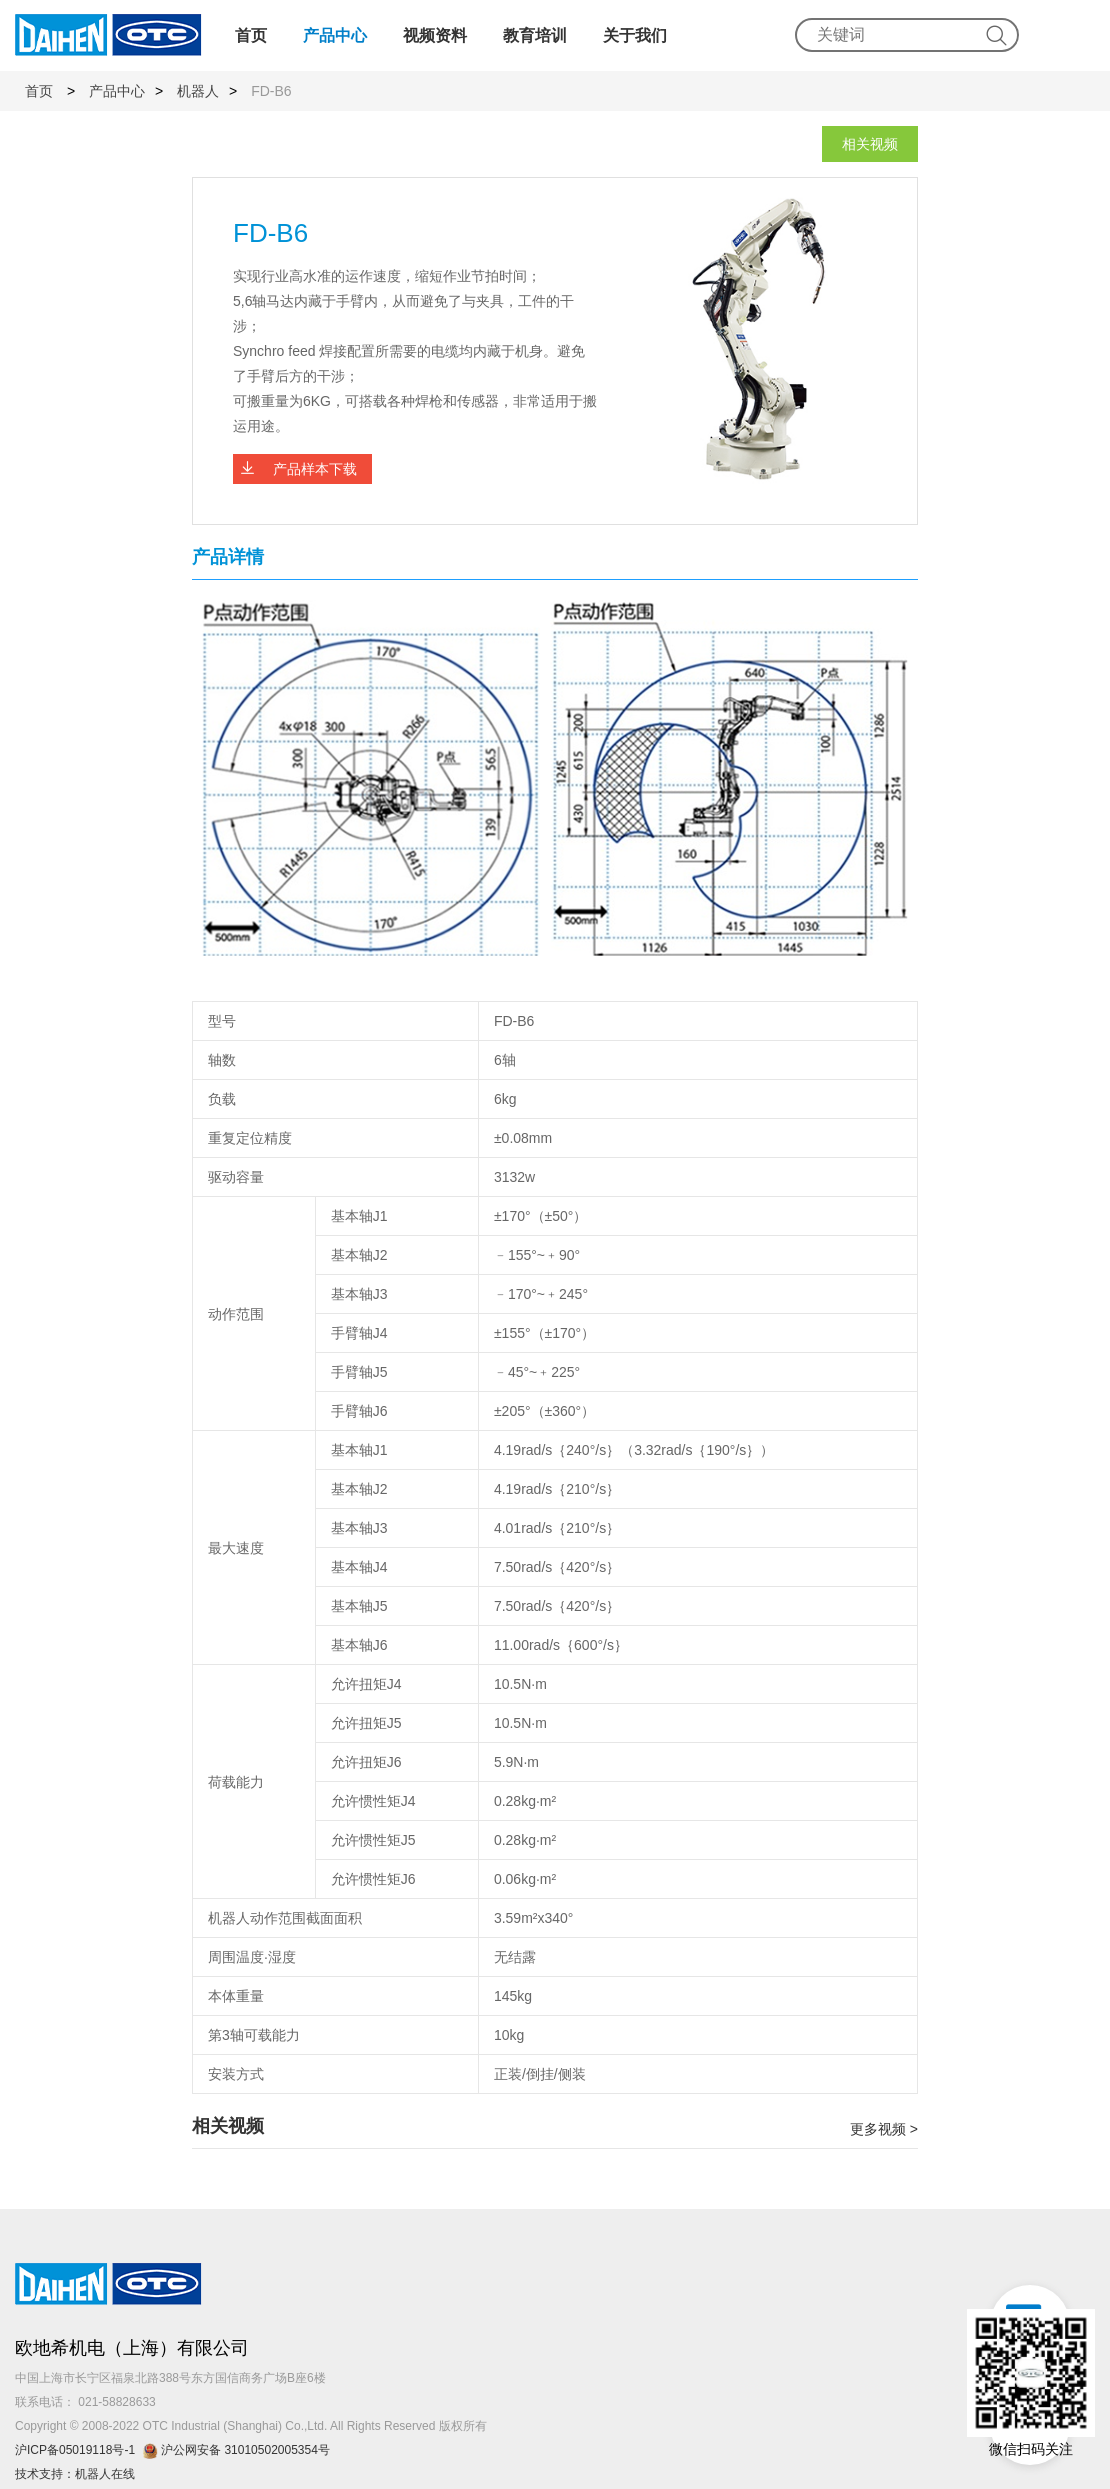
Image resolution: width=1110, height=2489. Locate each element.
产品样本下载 (315, 469)
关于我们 (635, 35)
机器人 (198, 91)
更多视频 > (884, 2129)
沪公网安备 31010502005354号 (239, 2450)
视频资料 (435, 35)
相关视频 (870, 144)
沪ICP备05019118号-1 (75, 2450)
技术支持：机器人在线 (75, 2474)
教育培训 (535, 35)
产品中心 (335, 35)
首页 (251, 35)
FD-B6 (271, 91)
